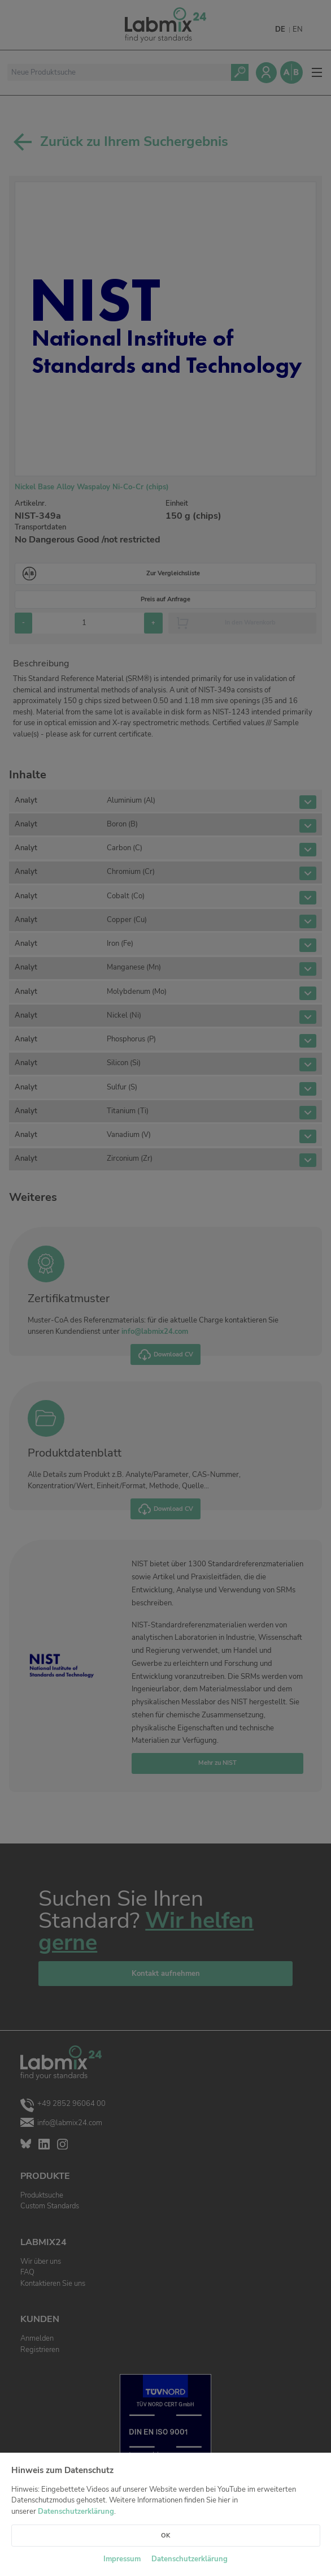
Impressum (122, 2559)
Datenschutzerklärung (76, 2511)
